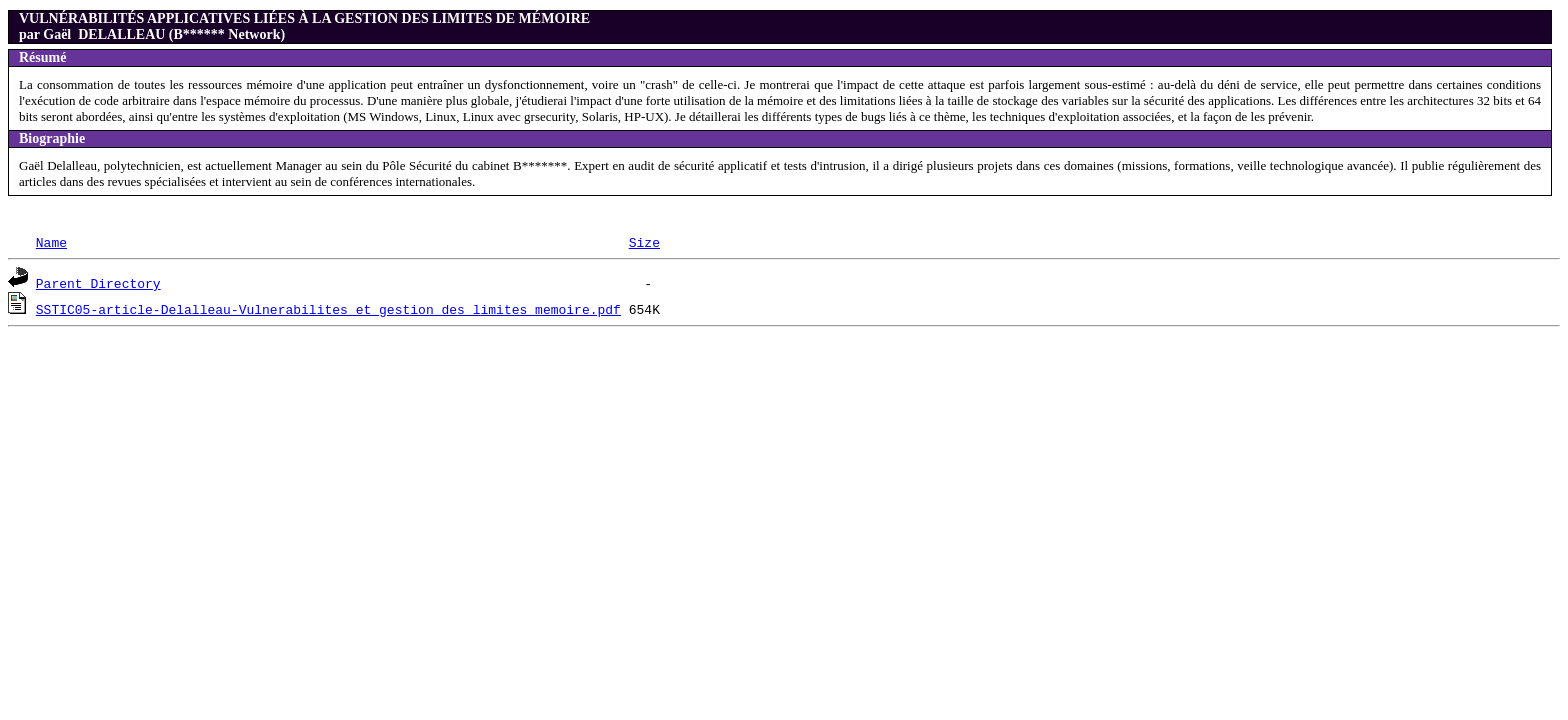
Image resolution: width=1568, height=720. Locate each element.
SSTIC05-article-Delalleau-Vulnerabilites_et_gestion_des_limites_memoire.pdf (328, 309)
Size (644, 242)
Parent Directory (98, 283)
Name (51, 242)
